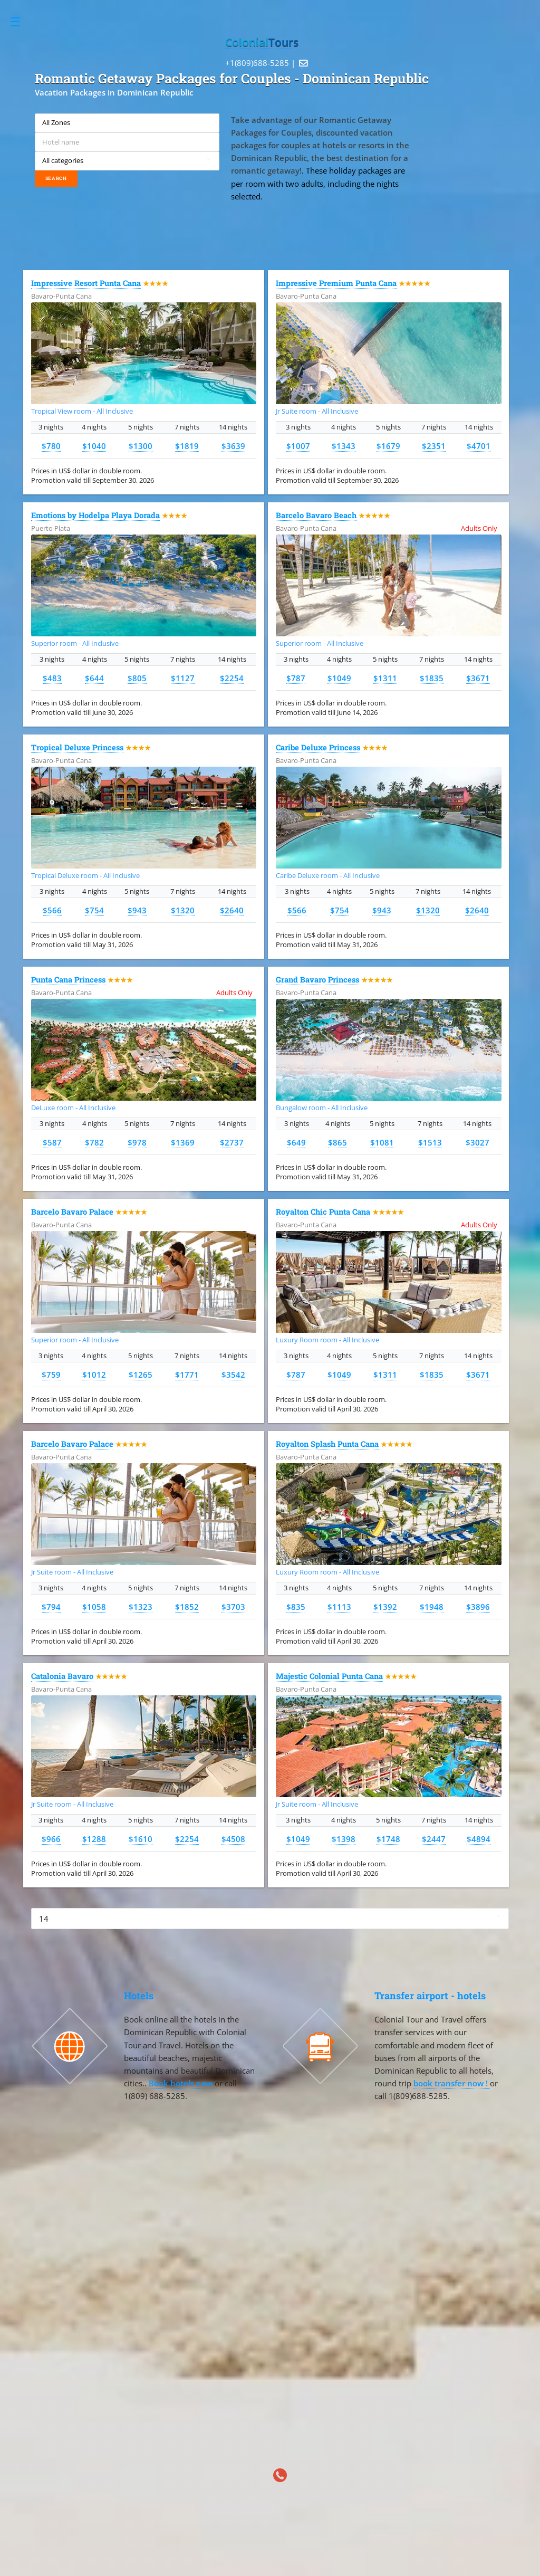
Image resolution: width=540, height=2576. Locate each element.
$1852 (187, 1606)
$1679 (388, 446)
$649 (296, 1142)
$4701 (478, 446)
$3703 (233, 1606)
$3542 (233, 1374)
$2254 (232, 678)
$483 (52, 678)
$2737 (232, 1142)
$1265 (140, 1374)
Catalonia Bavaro (62, 1676)
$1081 (382, 1142)
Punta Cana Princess (68, 980)
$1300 (140, 446)
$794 (51, 1606)
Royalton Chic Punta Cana (323, 1212)
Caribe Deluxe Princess (318, 747)
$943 (137, 910)
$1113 (339, 1606)
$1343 (343, 446)
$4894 (478, 1839)
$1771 (187, 1374)
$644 (94, 678)
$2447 (434, 1839)
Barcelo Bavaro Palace (72, 1212)
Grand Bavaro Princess (317, 980)
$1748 (388, 1839)
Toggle (21, 22)
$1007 (298, 446)
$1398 (343, 1839)
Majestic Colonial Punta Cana (329, 1676)
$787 (295, 678)
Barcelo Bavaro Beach (316, 515)
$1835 (431, 678)
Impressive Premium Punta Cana (336, 283)
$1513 (430, 1142)
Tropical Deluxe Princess (77, 747)
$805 (137, 678)
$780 (51, 446)
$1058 (94, 1606)
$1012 (94, 1374)
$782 (94, 1142)
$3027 (477, 1142)
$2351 (434, 446)
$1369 (183, 1142)
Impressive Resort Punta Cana (86, 283)
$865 (337, 1142)
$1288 (94, 1839)
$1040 (94, 446)
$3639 (233, 446)
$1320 (183, 910)
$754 (94, 910)
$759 (51, 1374)
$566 (52, 910)
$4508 (233, 1839)
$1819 (187, 446)
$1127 (183, 678)
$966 (51, 1839)
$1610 (140, 1839)
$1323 (140, 1606)
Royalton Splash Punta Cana (327, 1444)
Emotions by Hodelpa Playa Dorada (95, 515)
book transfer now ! (451, 2083)
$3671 (478, 678)
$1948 (431, 1606)
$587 (52, 1142)
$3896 (478, 1606)
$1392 (385, 1606)
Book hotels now (182, 2083)
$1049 (339, 678)
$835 (295, 1606)
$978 (137, 1142)
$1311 (385, 678)
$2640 (232, 910)
